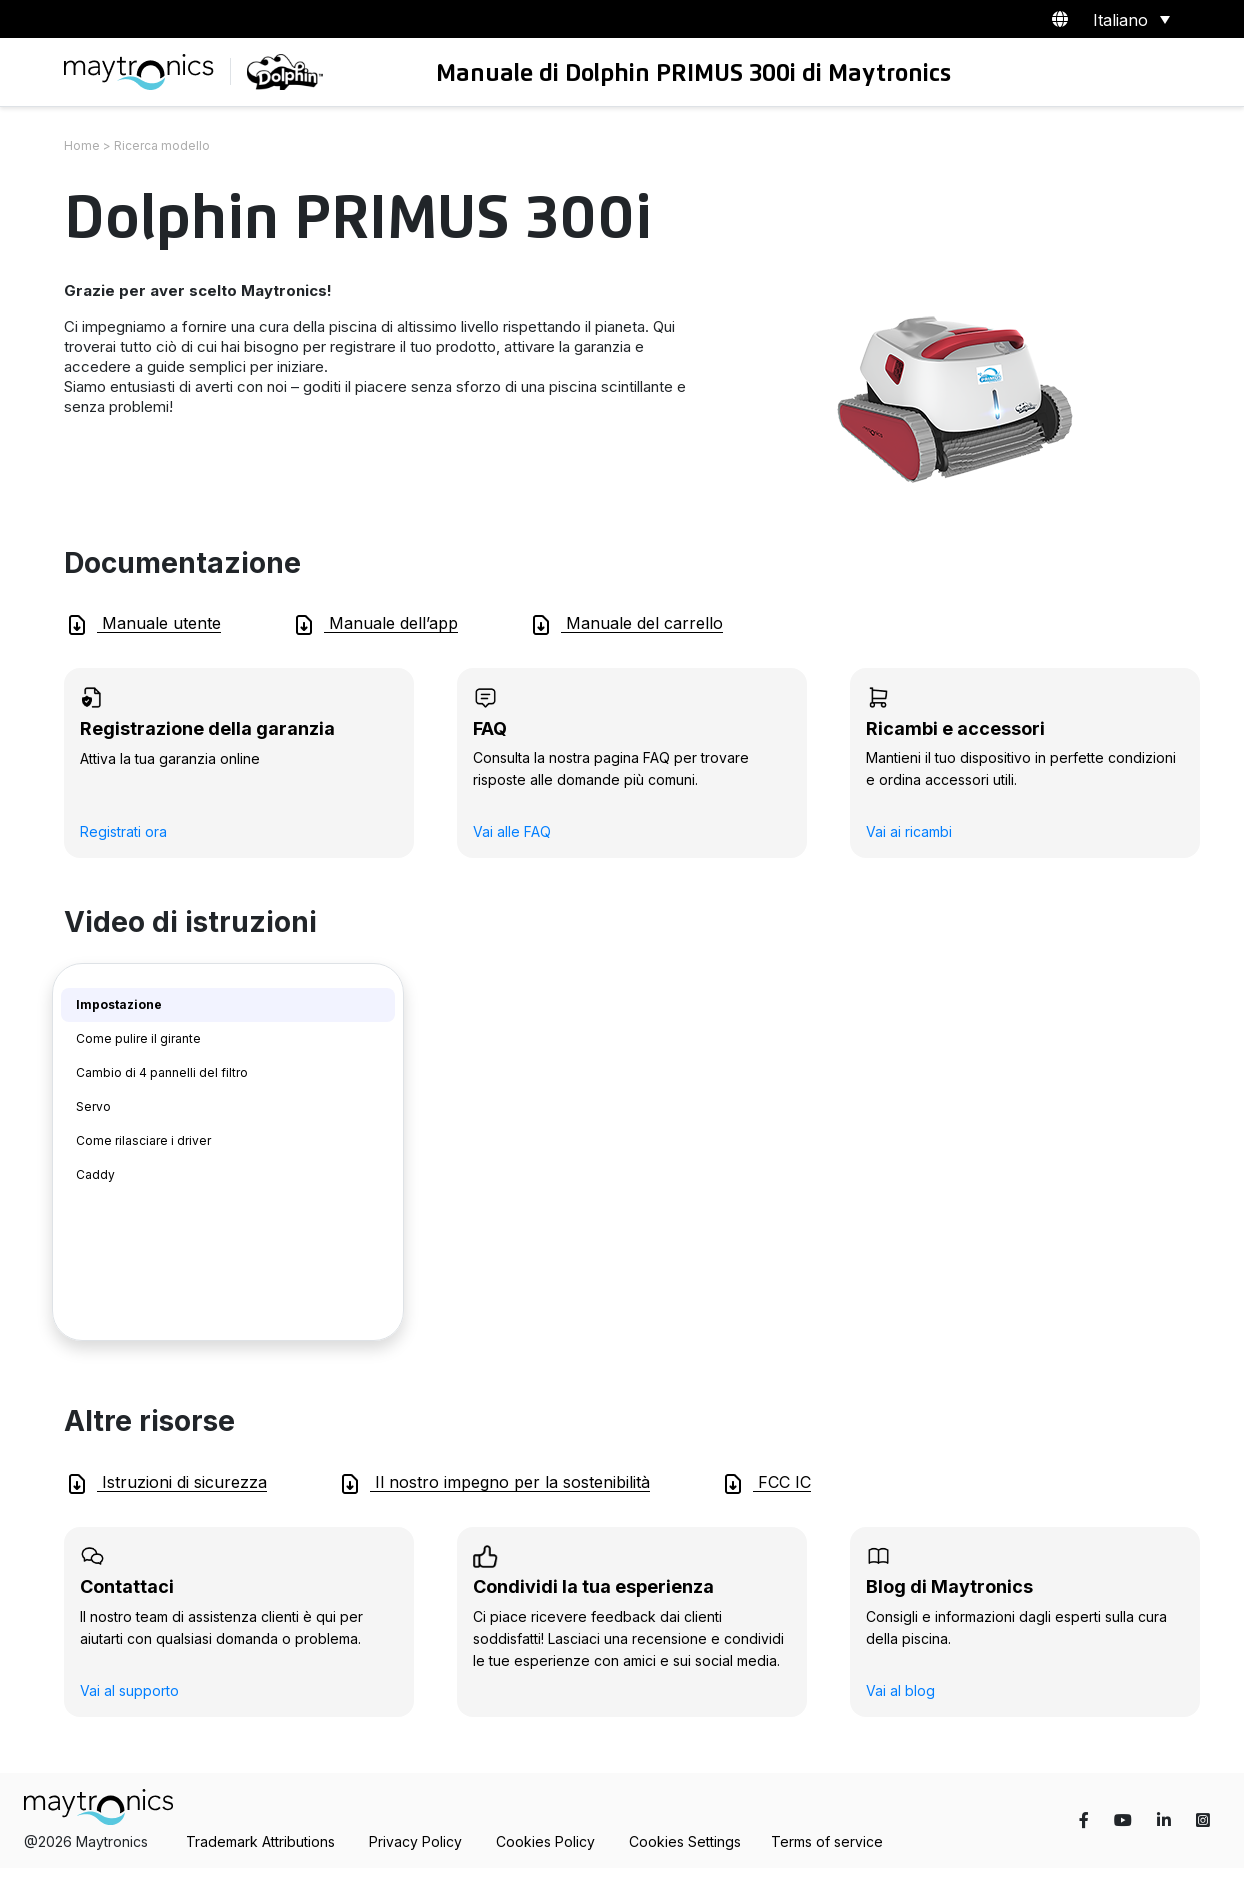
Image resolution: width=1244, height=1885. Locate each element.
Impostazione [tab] (119, 1004)
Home (82, 145)
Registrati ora (123, 831)
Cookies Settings (685, 1841)
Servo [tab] (93, 1106)
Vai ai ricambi (909, 831)
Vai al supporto (129, 1690)
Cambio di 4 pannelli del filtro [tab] (162, 1072)
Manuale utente (143, 625)
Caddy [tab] (95, 1174)
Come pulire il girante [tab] (138, 1038)
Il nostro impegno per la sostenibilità (494, 1484)
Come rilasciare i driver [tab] (143, 1140)
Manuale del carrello (626, 625)
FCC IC (766, 1484)
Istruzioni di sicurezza (166, 1484)
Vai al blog (900, 1690)
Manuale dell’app (375, 625)
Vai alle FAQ (512, 831)
